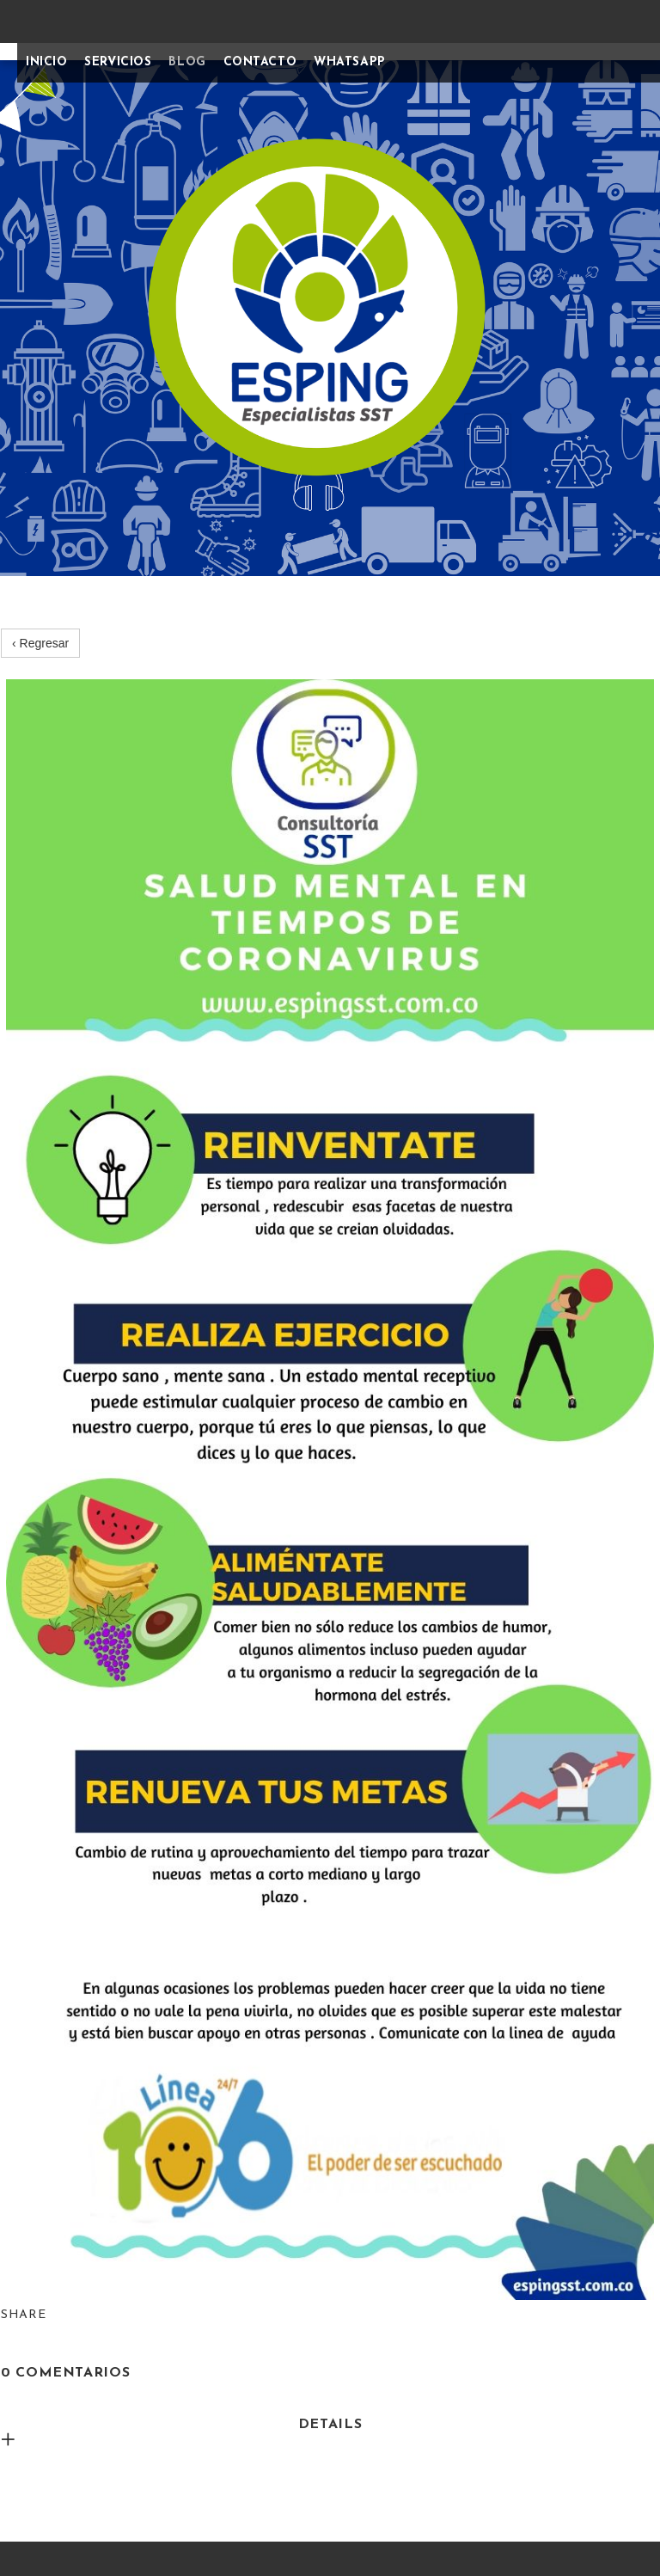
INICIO (46, 62)
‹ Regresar (40, 643)
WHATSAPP (349, 62)
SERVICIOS (117, 62)
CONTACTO (259, 62)
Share (23, 2315)
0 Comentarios (65, 2373)
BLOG (186, 62)
